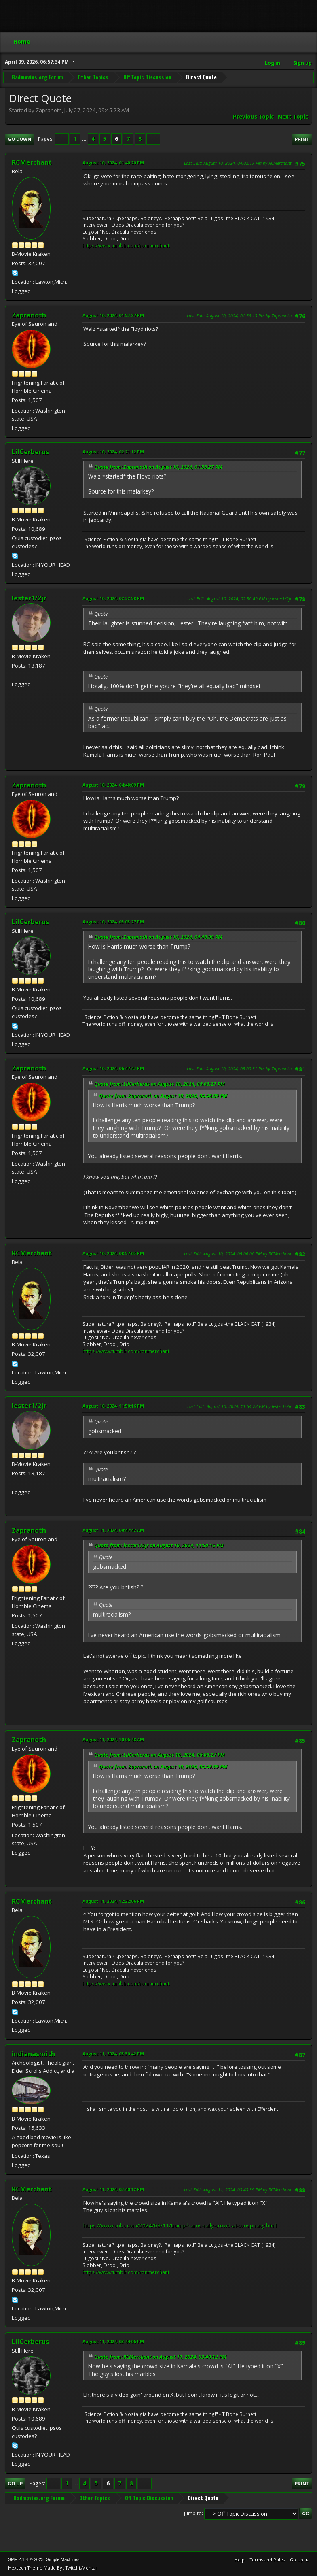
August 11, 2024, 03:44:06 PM (113, 2341)
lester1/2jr (29, 597)
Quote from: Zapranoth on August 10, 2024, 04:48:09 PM (158, 937)
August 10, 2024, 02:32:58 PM (113, 598)
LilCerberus (30, 451)
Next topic (293, 116)
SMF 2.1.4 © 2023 (26, 2559)
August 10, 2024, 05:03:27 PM (113, 922)
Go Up (15, 2483)
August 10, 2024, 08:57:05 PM (113, 1253)
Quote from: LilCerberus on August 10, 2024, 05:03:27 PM (159, 1084)
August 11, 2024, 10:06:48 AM (113, 1739)
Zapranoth (29, 315)
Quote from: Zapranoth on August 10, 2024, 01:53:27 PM (158, 467)
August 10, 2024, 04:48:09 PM (113, 785)
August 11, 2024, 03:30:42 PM (113, 2054)
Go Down (19, 139)
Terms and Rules (267, 2560)
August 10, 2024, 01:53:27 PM (113, 315)
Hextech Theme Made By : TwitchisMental (52, 2568)
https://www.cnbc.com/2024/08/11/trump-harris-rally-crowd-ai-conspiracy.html (180, 2225)
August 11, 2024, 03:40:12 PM (113, 2189)
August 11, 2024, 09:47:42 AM (113, 1530)
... (85, 139)
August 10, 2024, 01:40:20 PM (113, 163)
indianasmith (33, 2053)
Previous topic (253, 116)
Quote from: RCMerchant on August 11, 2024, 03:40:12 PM (160, 2356)
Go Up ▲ (299, 2560)
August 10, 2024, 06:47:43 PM (113, 1068)
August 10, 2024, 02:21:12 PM (113, 452)
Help (240, 2560)
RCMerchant (32, 162)
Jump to (193, 2513)
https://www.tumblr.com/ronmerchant (125, 245)
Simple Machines (62, 2559)
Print (302, 139)
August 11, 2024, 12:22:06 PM (113, 1901)
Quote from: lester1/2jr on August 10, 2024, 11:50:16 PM (159, 1545)
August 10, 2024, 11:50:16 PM (113, 1406)
